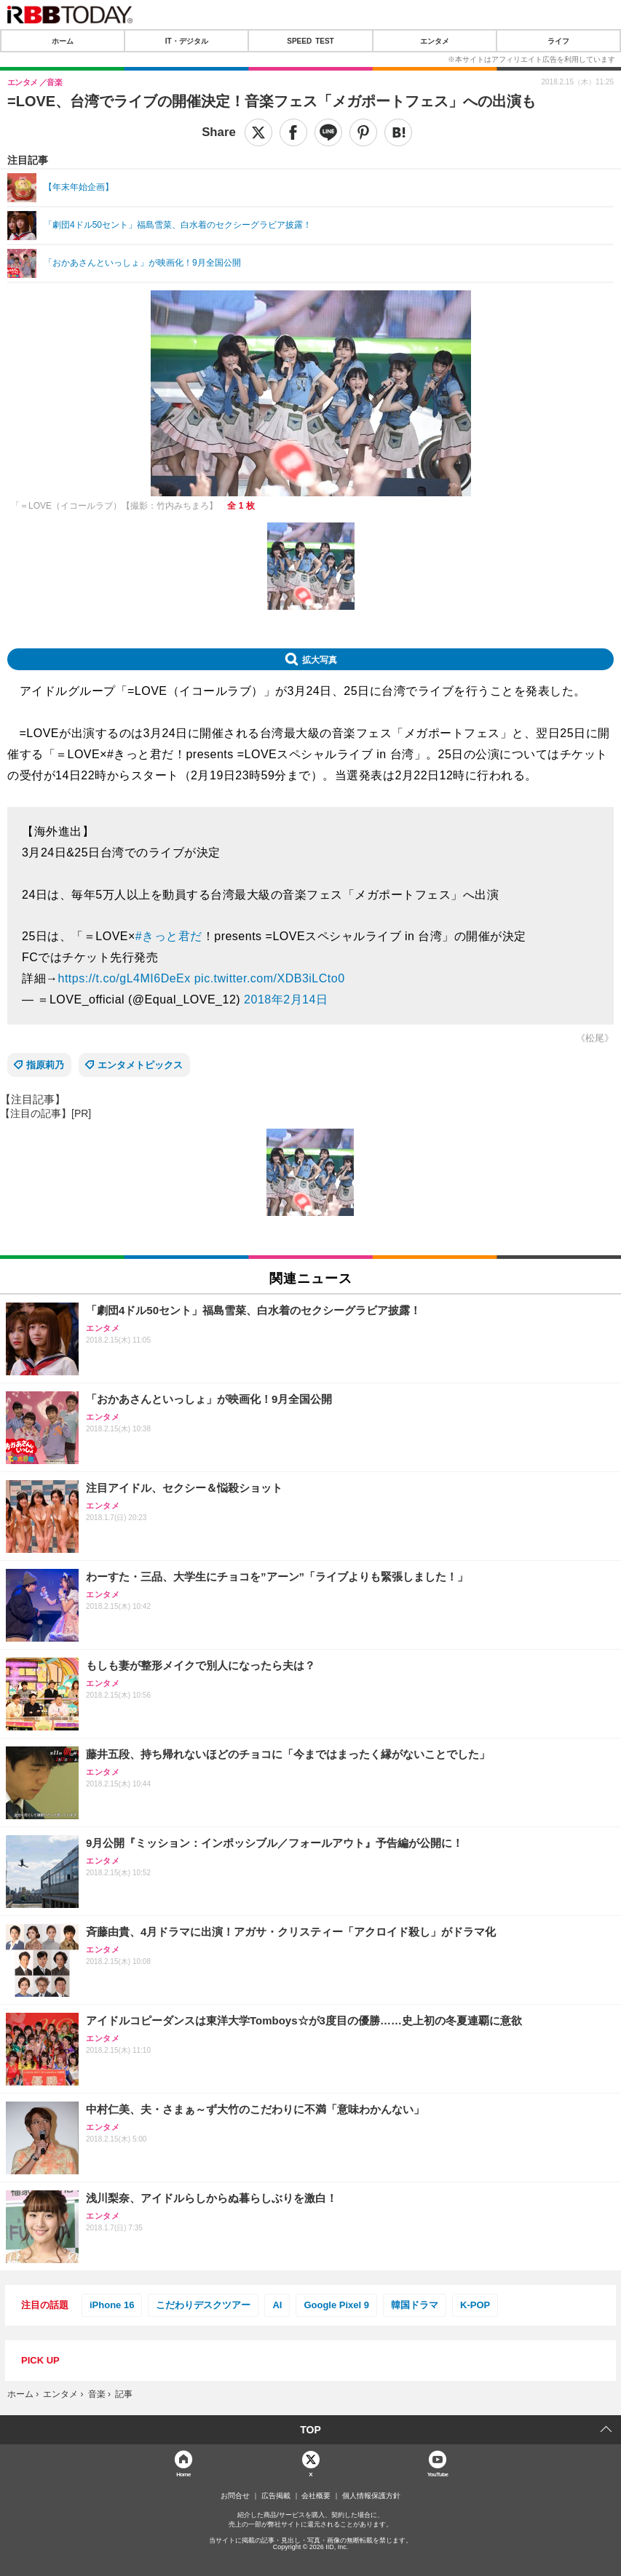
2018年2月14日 (286, 999)
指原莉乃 (45, 1065)
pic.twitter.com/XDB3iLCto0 (269, 978)
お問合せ (235, 2496)
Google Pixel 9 (336, 2304)
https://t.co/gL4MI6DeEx (124, 978)
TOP (310, 2430)
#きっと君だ (168, 936)
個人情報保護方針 (371, 2496)
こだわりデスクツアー (203, 2304)
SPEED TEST (310, 40)
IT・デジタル (186, 40)
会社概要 (316, 2496)
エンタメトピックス (140, 1065)
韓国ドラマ (414, 2304)
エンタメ (434, 40)
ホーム (63, 40)
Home (183, 2473)
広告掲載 (275, 2496)
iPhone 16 (112, 2304)
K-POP (475, 2304)
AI (277, 2304)
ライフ (558, 40)
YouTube (437, 2473)
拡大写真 (319, 659)
